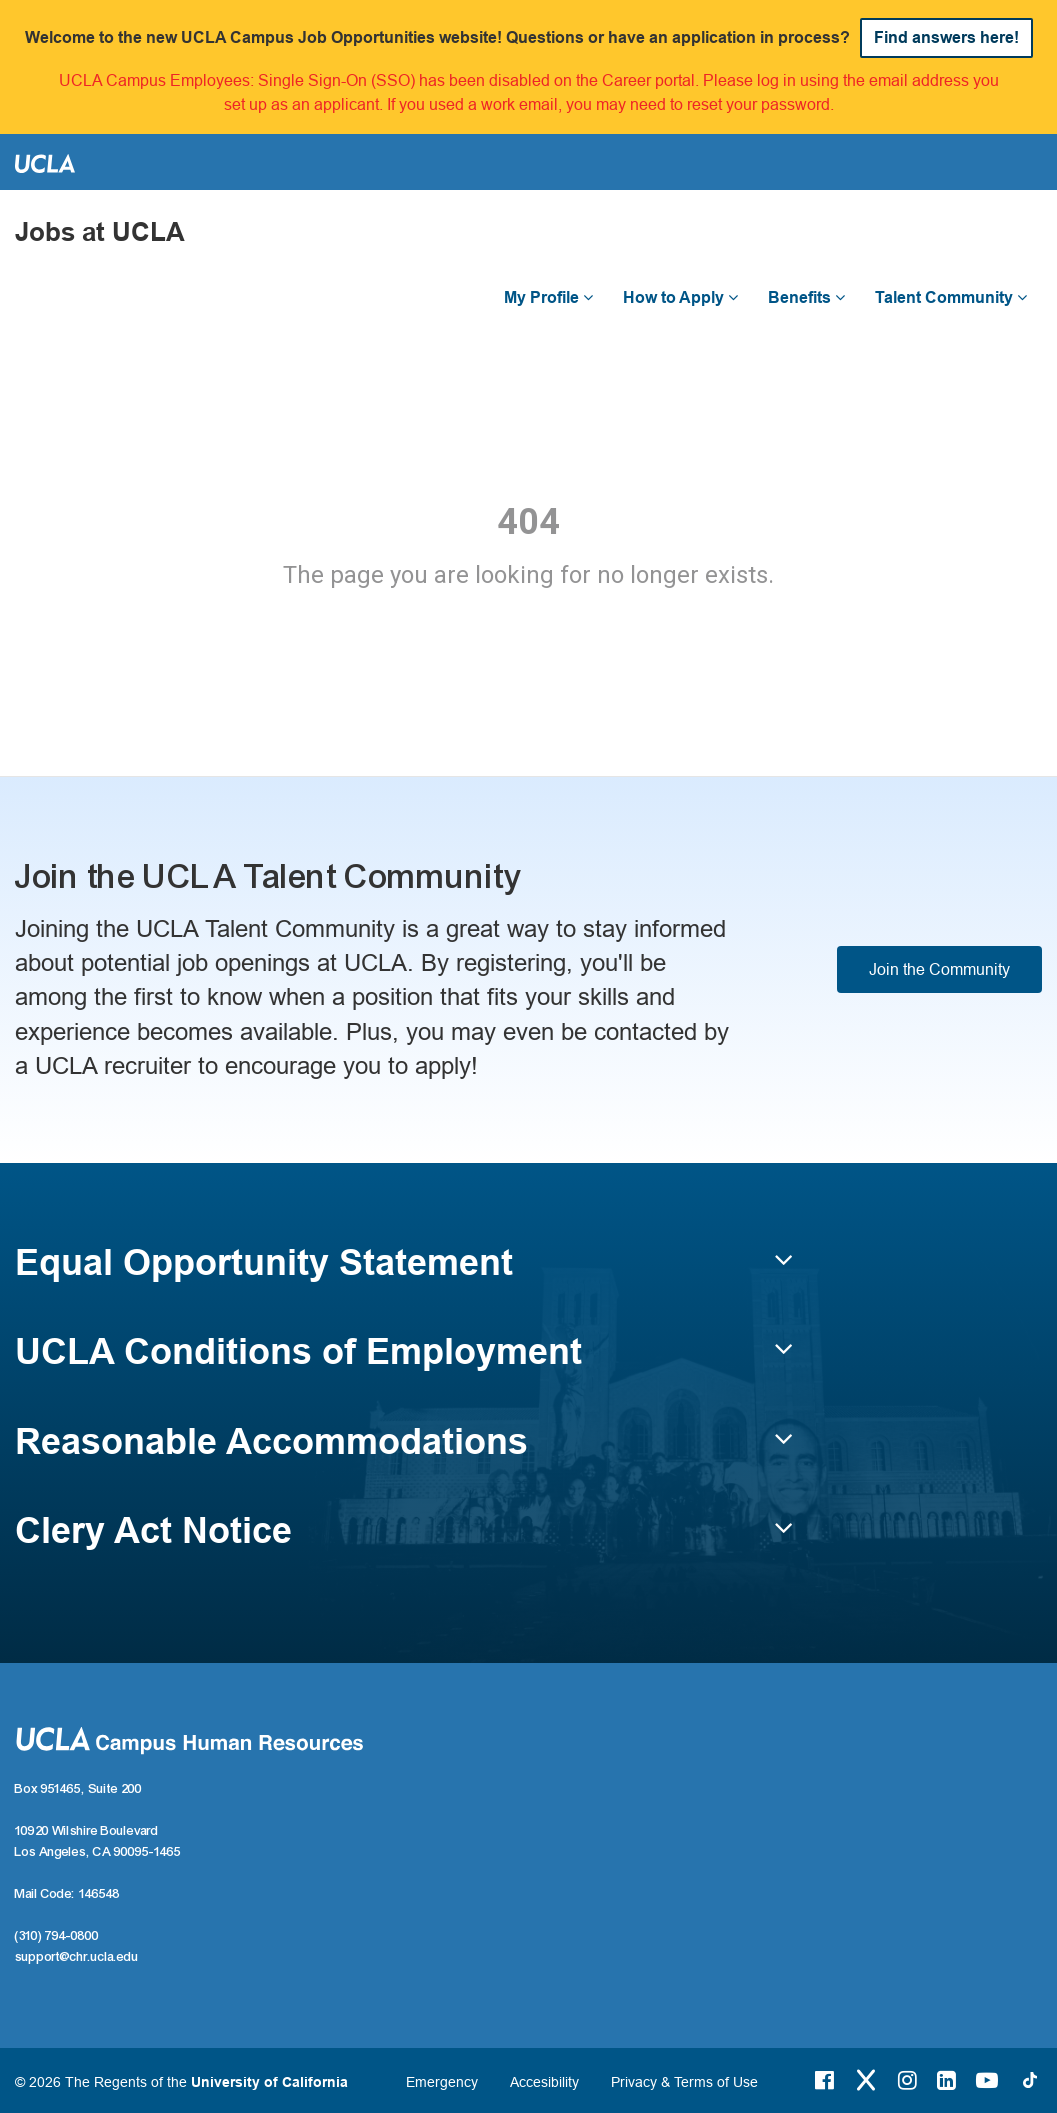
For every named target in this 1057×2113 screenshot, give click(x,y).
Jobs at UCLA (100, 232)
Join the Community (939, 969)
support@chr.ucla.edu (77, 1957)
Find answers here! (946, 37)
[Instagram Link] (907, 2080)
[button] (404, 1272)
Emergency (442, 2082)
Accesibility (544, 2082)
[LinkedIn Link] (946, 2080)
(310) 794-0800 (57, 1936)
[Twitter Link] (866, 2080)
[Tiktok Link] (1030, 2080)
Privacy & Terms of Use (684, 2082)
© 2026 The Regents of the (181, 2082)
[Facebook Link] (824, 2080)
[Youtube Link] (987, 2080)
